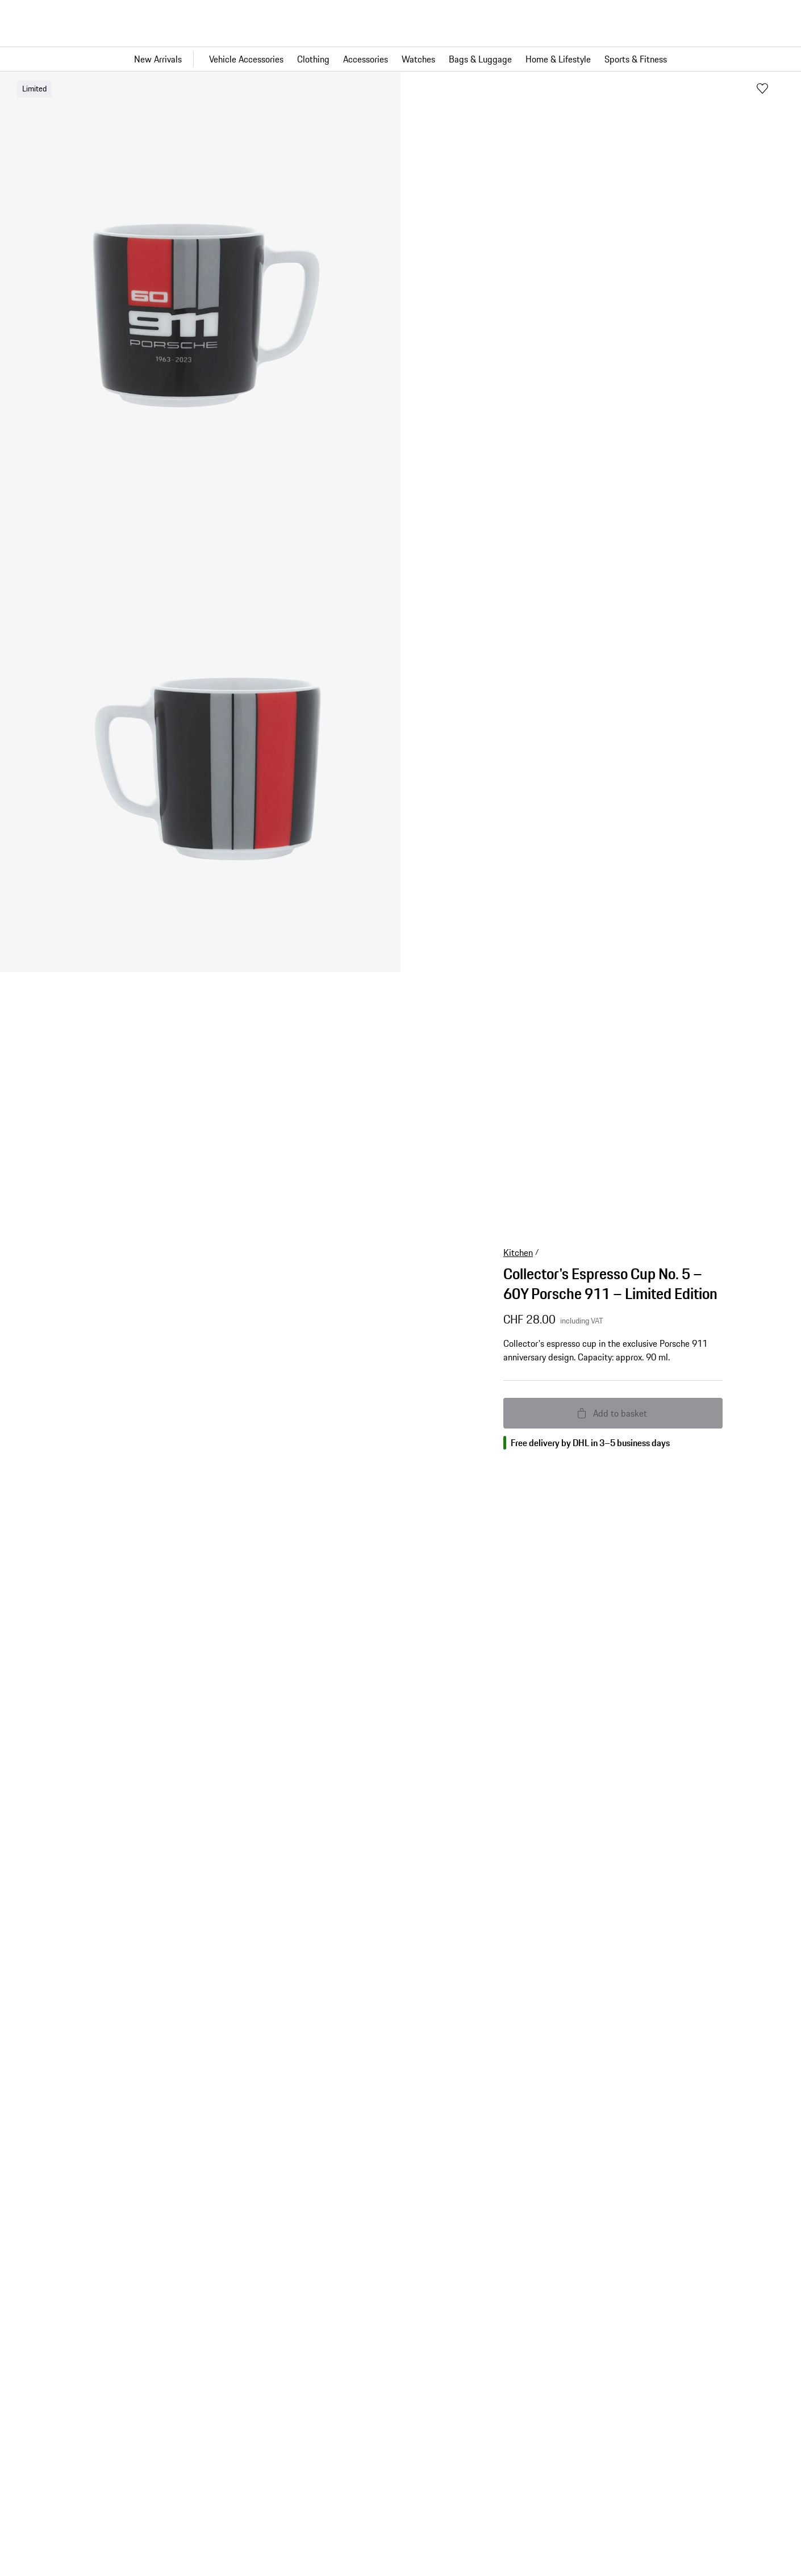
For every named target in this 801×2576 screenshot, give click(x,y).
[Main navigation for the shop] (400, 59)
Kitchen (518, 1252)
